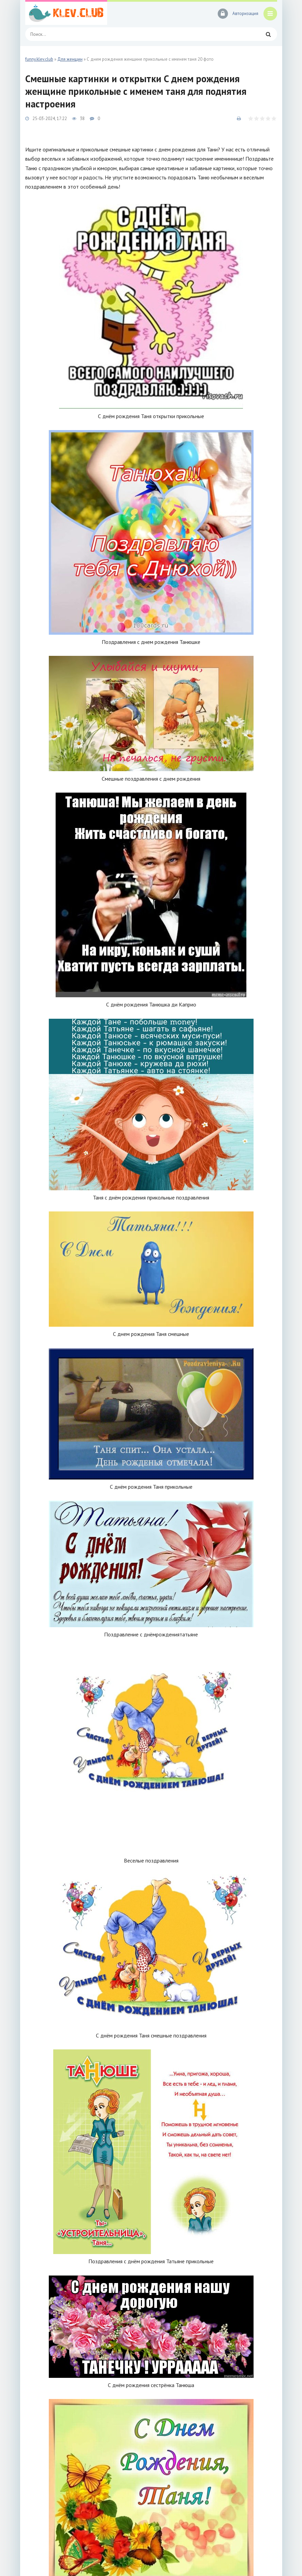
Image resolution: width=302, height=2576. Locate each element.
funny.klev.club (39, 59)
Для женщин (70, 59)
